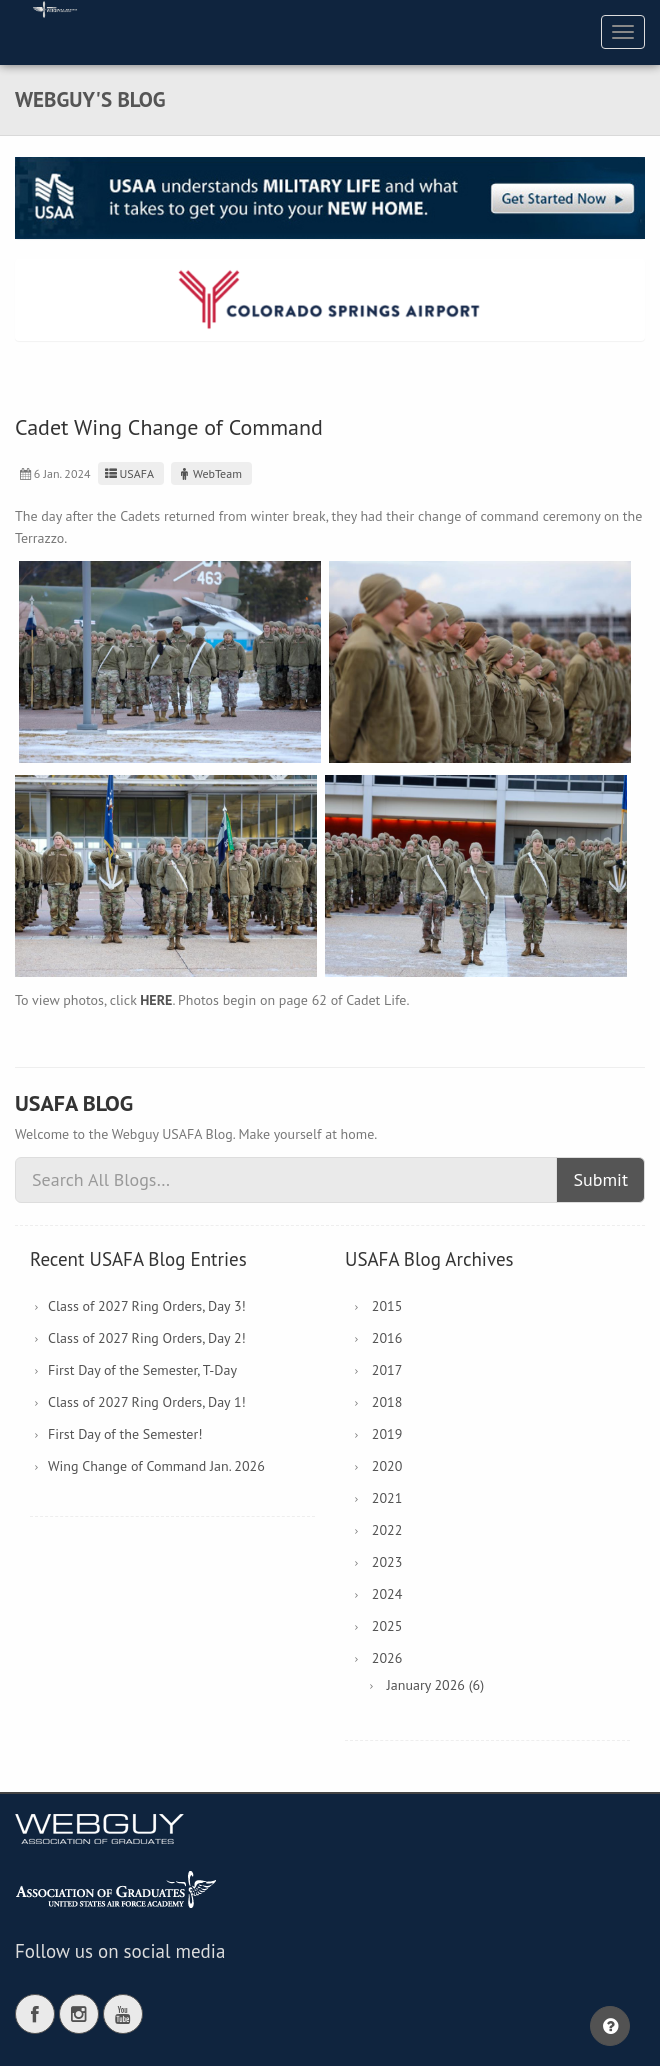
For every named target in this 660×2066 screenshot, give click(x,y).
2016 (387, 1338)
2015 (387, 1306)
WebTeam (209, 473)
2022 (387, 1530)
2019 (387, 1434)
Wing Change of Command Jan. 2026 (156, 1466)
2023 (387, 1562)
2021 (387, 1498)
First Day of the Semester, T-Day (142, 1370)
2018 (387, 1402)
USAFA (128, 473)
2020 (387, 1466)
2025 (387, 1626)
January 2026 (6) (435, 1685)
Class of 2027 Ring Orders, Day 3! (147, 1306)
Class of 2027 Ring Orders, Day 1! (147, 1402)
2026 (387, 1658)
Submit (600, 1179)
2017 (387, 1370)
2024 (387, 1594)
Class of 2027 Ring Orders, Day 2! (147, 1338)
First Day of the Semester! (125, 1434)
